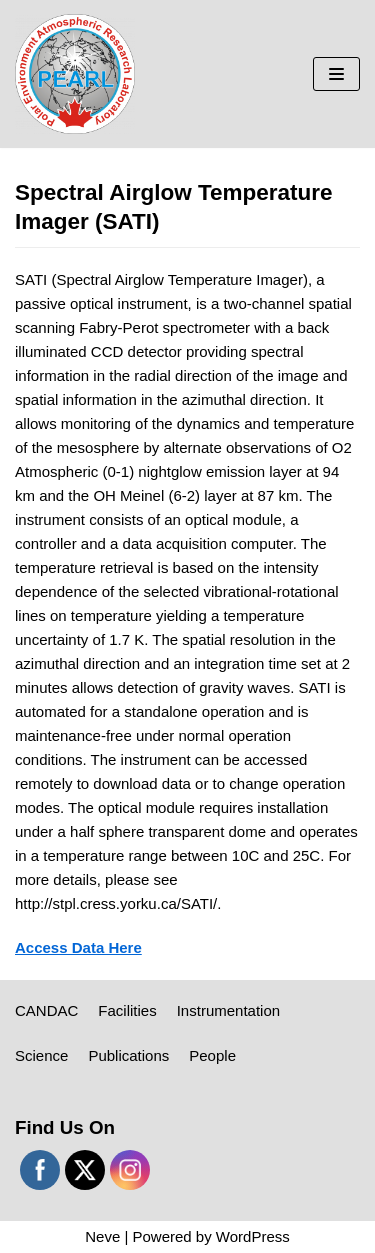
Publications (128, 1055)
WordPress (253, 1236)
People (212, 1055)
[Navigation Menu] (336, 74)
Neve (102, 1236)
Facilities (127, 1010)
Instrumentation (228, 1010)
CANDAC (46, 1010)
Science (41, 1055)
